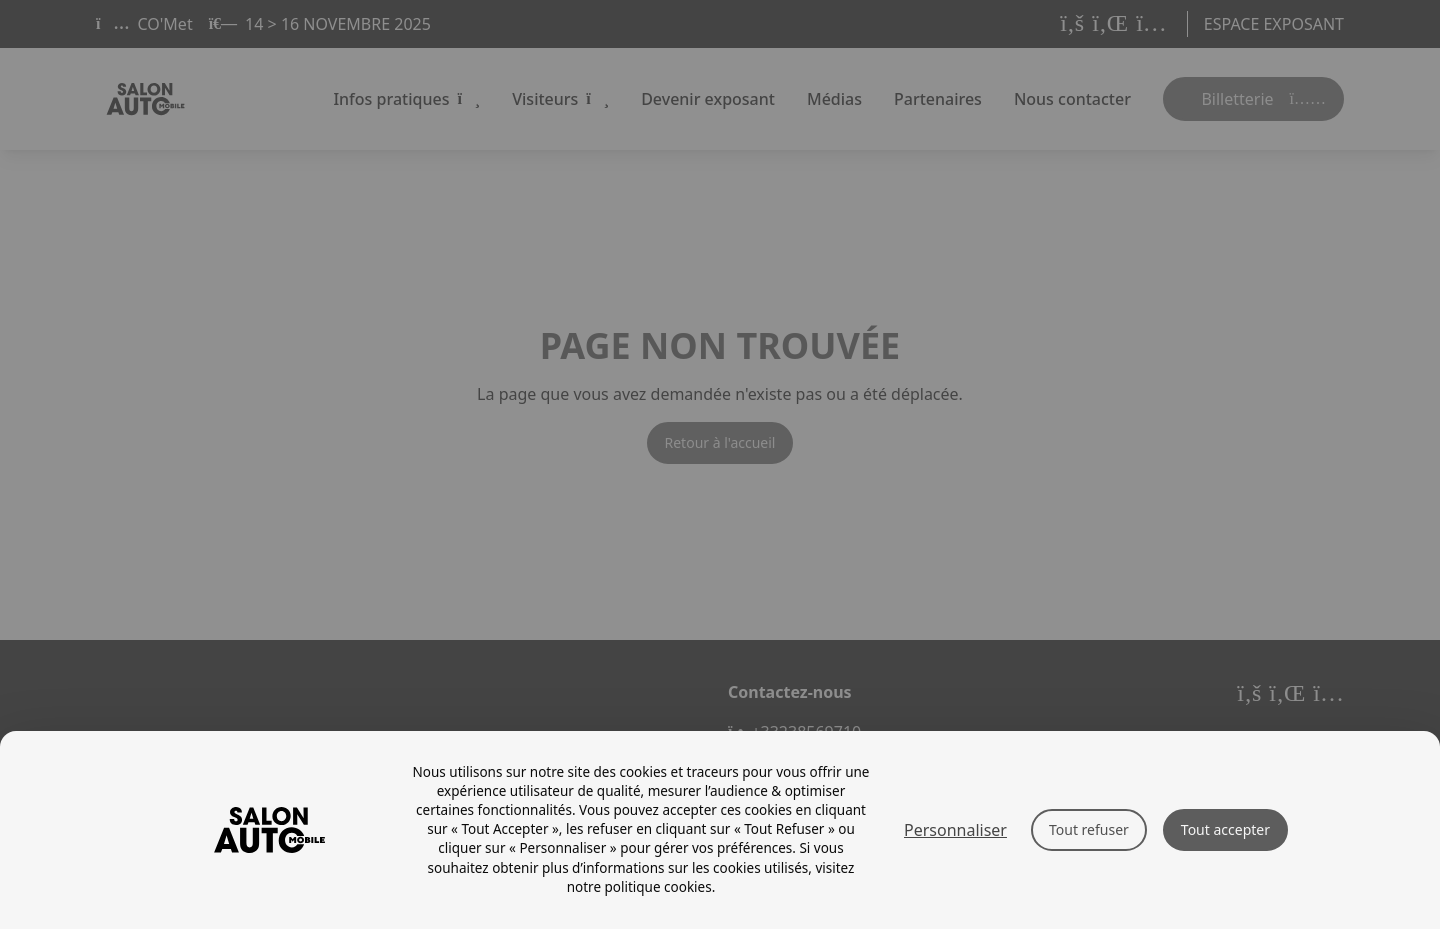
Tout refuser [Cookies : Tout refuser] (1089, 829)
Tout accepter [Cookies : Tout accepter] (1225, 829)
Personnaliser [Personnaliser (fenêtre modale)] (955, 830)
